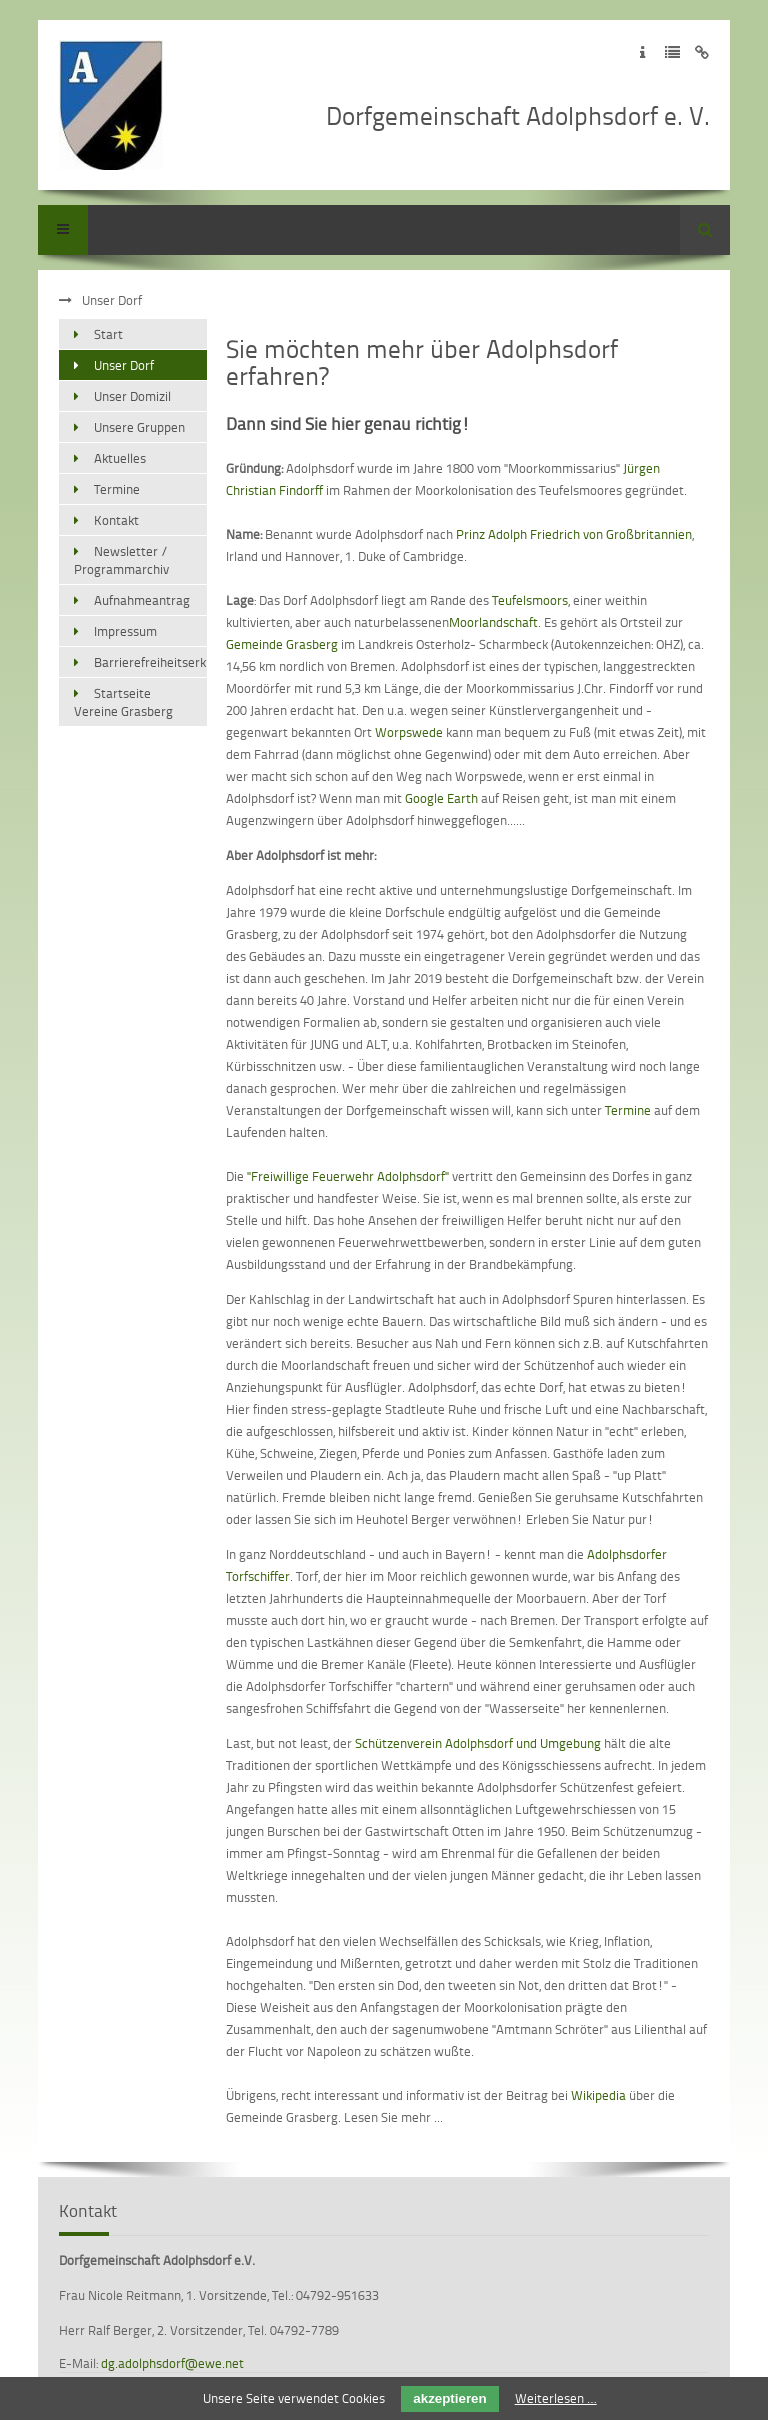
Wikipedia (598, 2095)
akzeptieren (449, 2398)
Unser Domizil (132, 396)
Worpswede (409, 732)
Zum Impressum (642, 52)
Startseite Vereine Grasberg (123, 702)
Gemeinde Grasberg (282, 644)
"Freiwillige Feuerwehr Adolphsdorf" (348, 1176)
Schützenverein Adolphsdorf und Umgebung (479, 1743)
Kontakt (116, 520)
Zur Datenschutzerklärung (672, 52)
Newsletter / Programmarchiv (121, 560)
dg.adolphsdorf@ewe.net (172, 2363)
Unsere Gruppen (139, 427)
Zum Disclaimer (702, 52)
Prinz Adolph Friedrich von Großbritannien (574, 534)
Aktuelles (120, 458)
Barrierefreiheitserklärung (150, 662)
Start (108, 334)
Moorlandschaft (493, 622)
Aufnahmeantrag (142, 600)
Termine (628, 1110)
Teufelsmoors (530, 600)
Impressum (125, 631)
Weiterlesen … (556, 2398)
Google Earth (441, 798)
